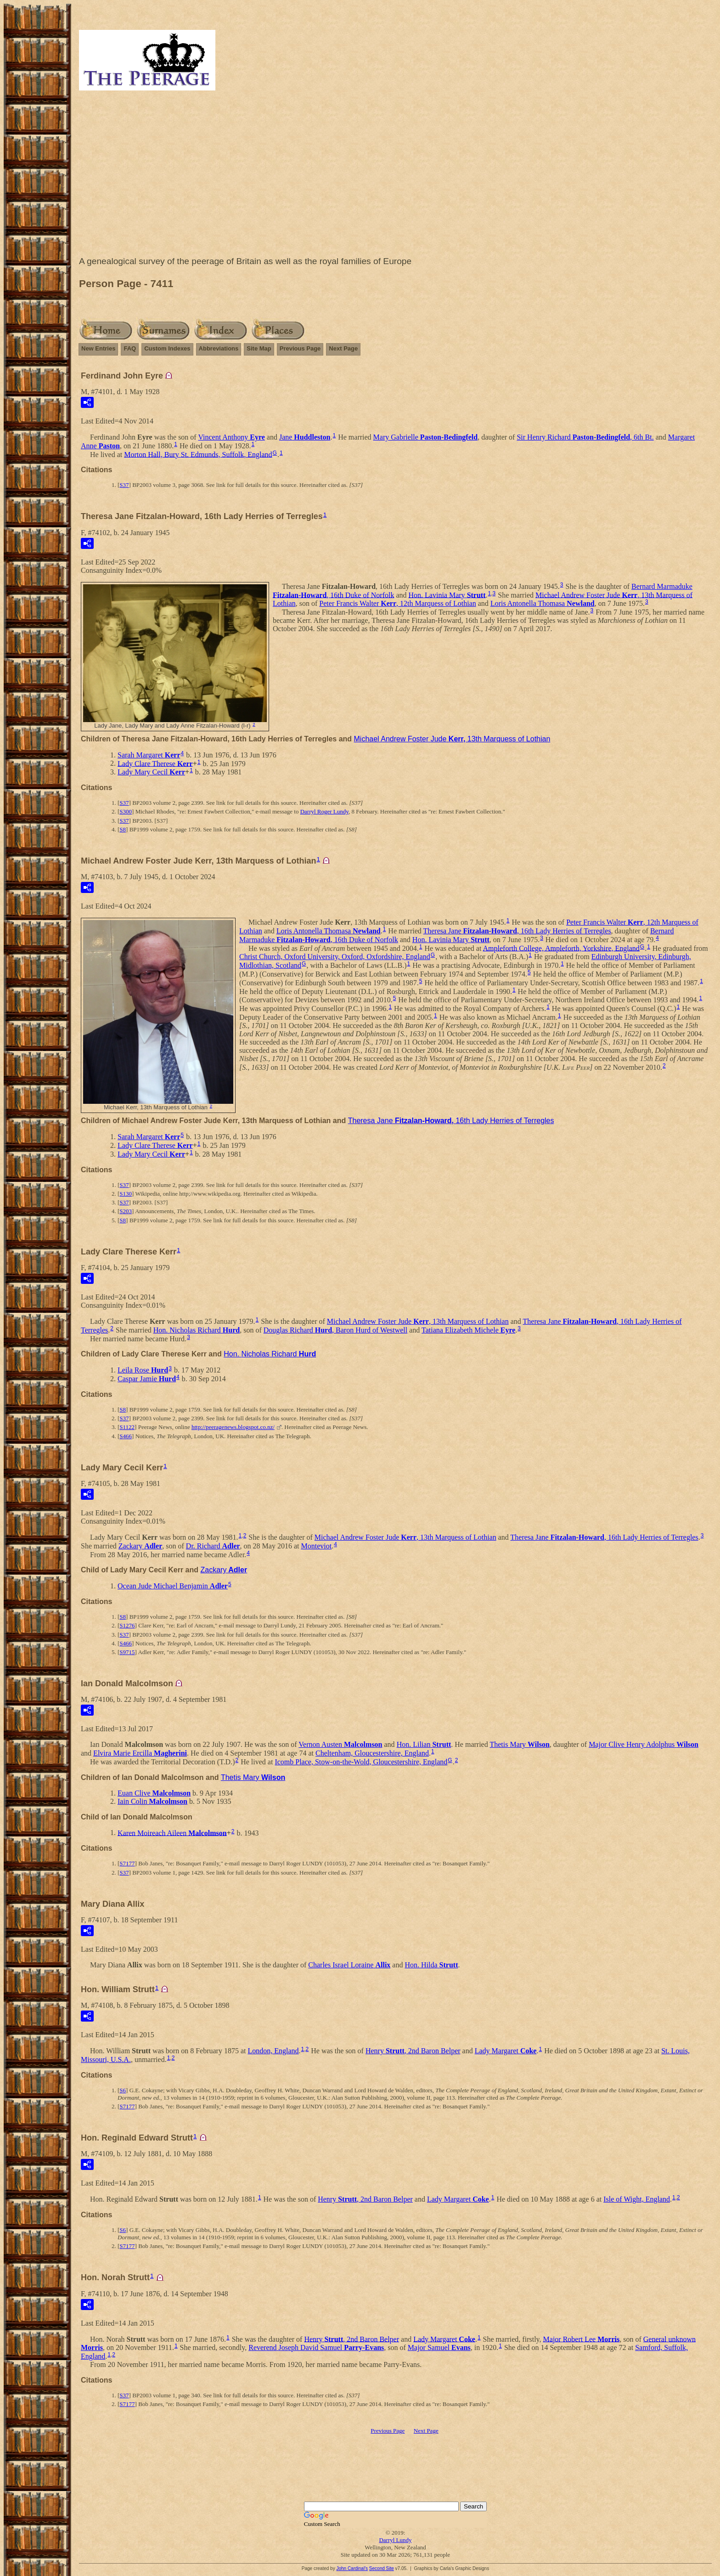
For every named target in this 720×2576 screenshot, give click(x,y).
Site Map (259, 348)
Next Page (343, 348)
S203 (125, 1211)
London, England (273, 2051)
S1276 (127, 1625)
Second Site (381, 2568)
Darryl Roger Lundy (324, 811)
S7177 (127, 1863)
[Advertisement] (395, 175)
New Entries (98, 348)
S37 (124, 484)
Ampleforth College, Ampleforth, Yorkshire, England (561, 948)
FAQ (130, 348)
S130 (125, 1193)
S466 (125, 1436)
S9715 (127, 1652)
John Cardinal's (352, 2568)
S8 (122, 829)
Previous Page (300, 348)
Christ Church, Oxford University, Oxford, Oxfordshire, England (334, 956)
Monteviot (316, 1546)
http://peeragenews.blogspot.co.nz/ (233, 1427)
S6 (122, 2090)
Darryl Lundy (395, 2539)
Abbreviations (219, 348)
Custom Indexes (167, 348)
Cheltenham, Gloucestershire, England (372, 1753)
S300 (125, 811)
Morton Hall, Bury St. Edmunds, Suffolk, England (198, 454)
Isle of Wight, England (636, 2199)
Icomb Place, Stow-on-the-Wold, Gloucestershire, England (361, 1762)
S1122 (127, 1427)
